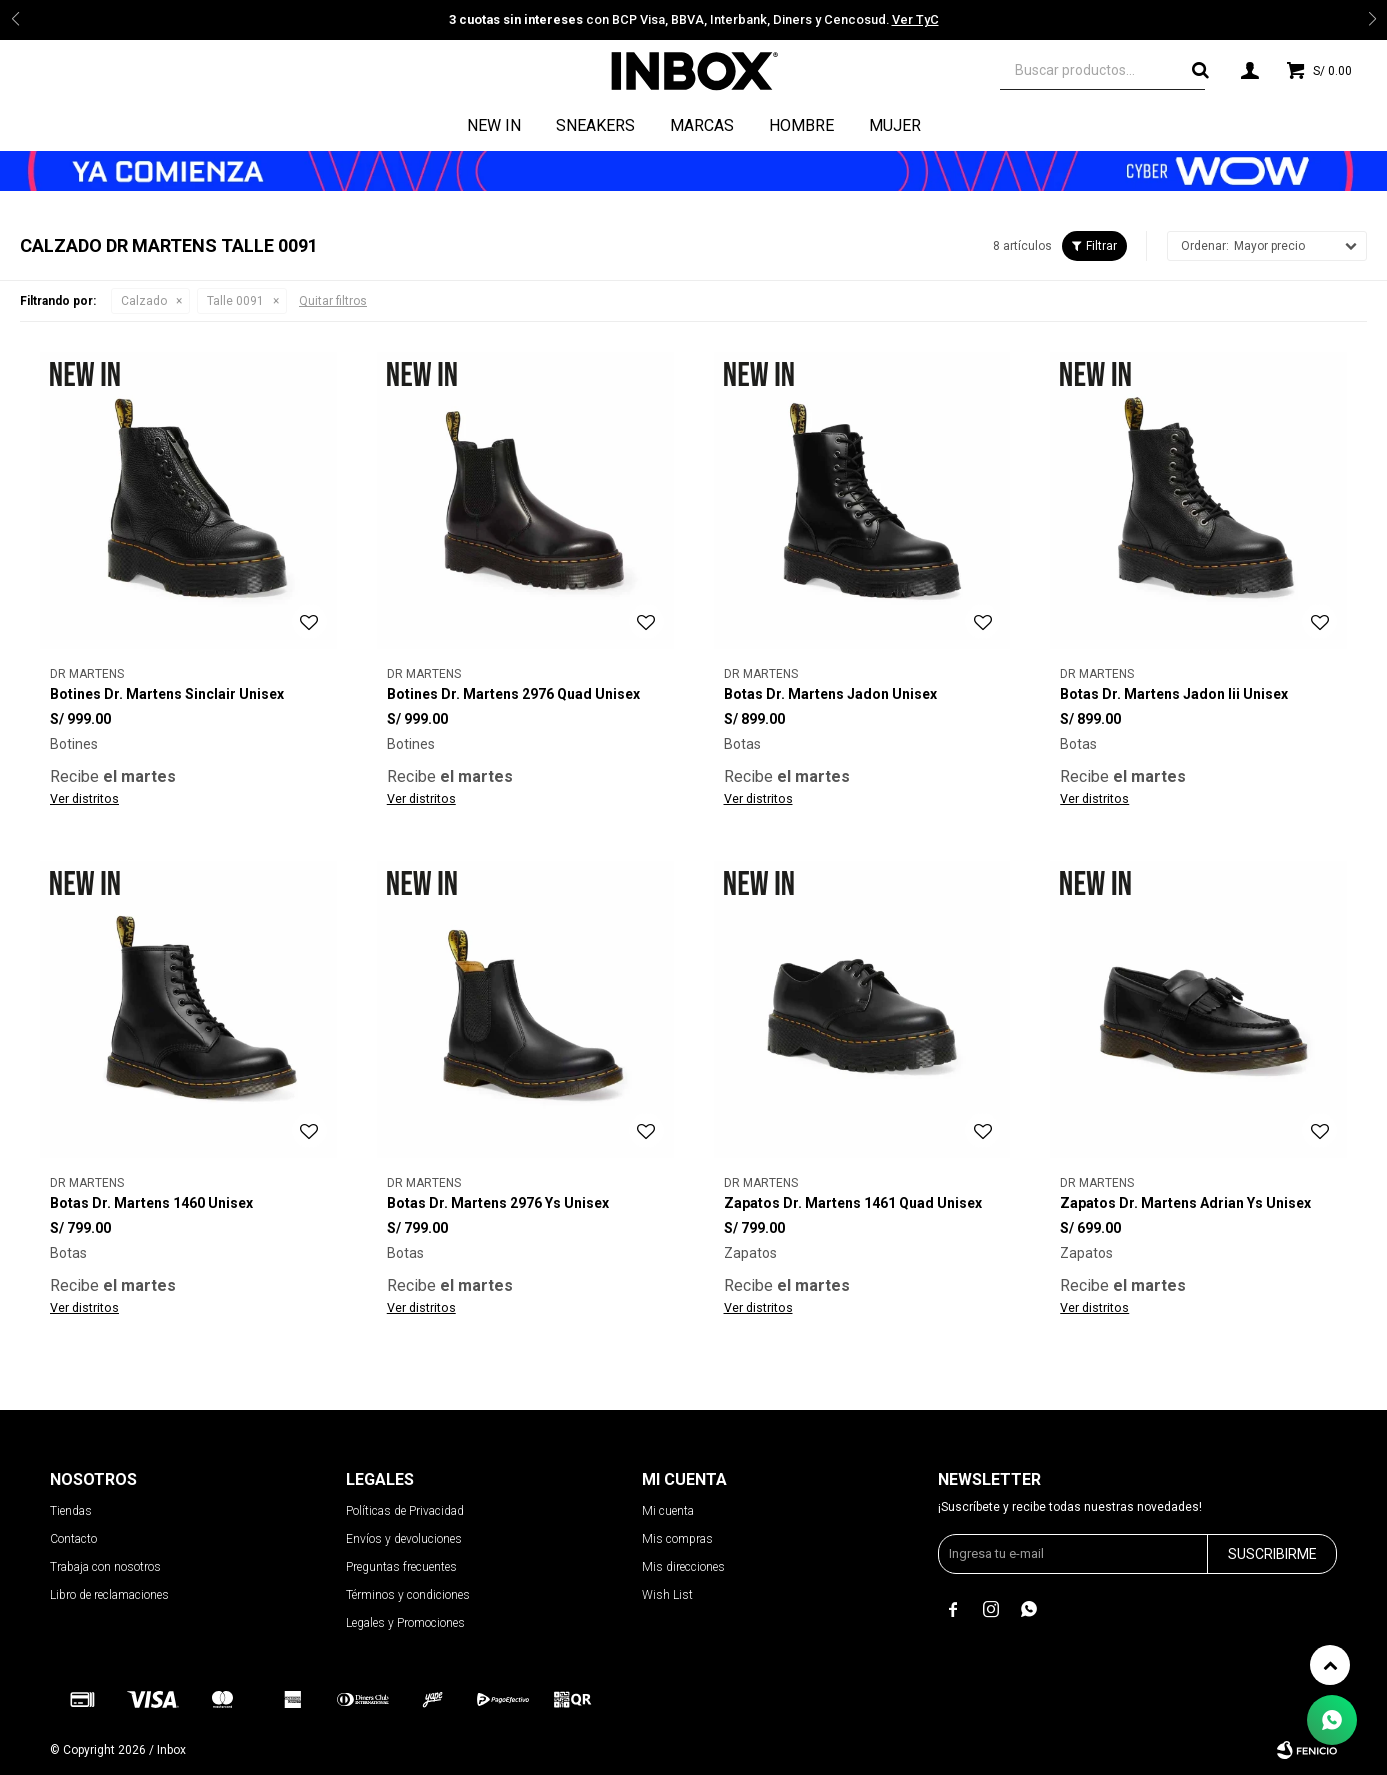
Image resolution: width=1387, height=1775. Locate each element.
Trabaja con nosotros (105, 1567)
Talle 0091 (235, 301)
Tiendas (71, 1511)
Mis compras (677, 1539)
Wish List (667, 1595)
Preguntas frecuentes (401, 1567)
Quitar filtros (333, 301)
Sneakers (595, 125)
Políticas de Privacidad (405, 1511)
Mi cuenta (668, 1511)
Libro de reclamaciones (109, 1595)
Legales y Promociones (405, 1623)
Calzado (144, 301)
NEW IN (494, 125)
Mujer (895, 125)
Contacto (73, 1539)
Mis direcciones (683, 1567)
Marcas (702, 125)
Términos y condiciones (408, 1595)
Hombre (801, 125)
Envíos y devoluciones (404, 1539)
